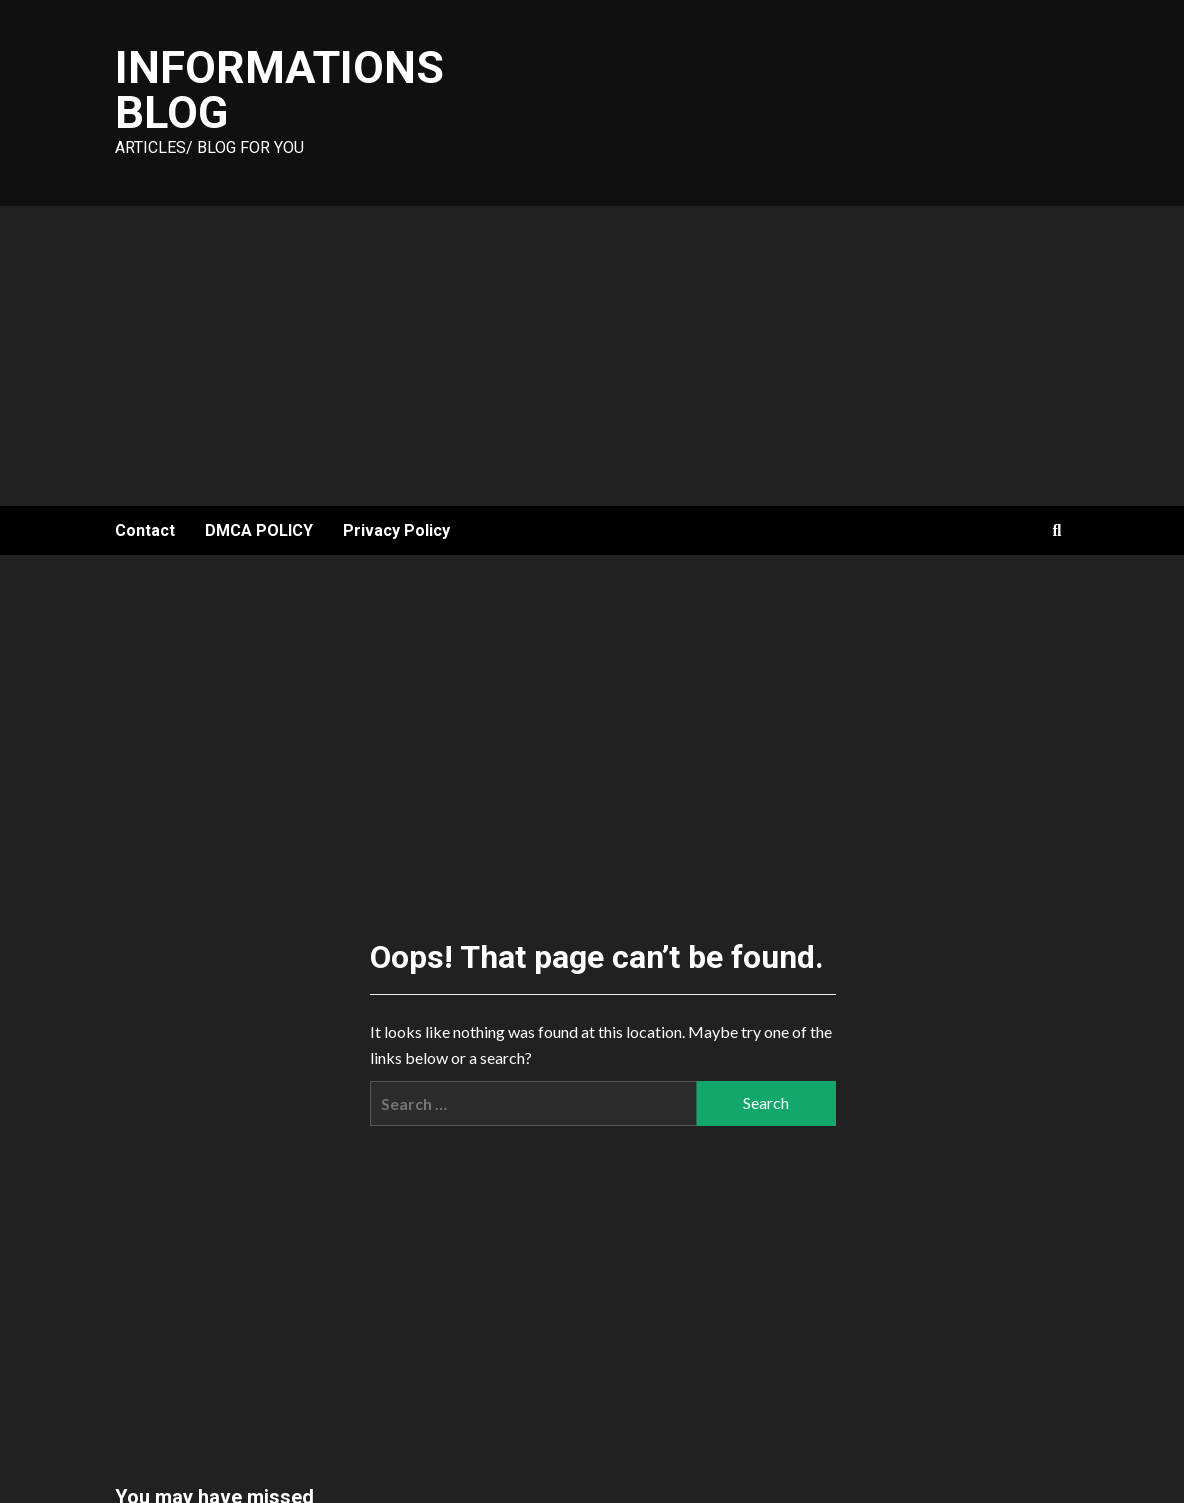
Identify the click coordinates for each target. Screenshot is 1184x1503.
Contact (145, 530)
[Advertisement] (592, 356)
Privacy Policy (396, 530)
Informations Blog (279, 90)
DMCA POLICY (259, 530)
